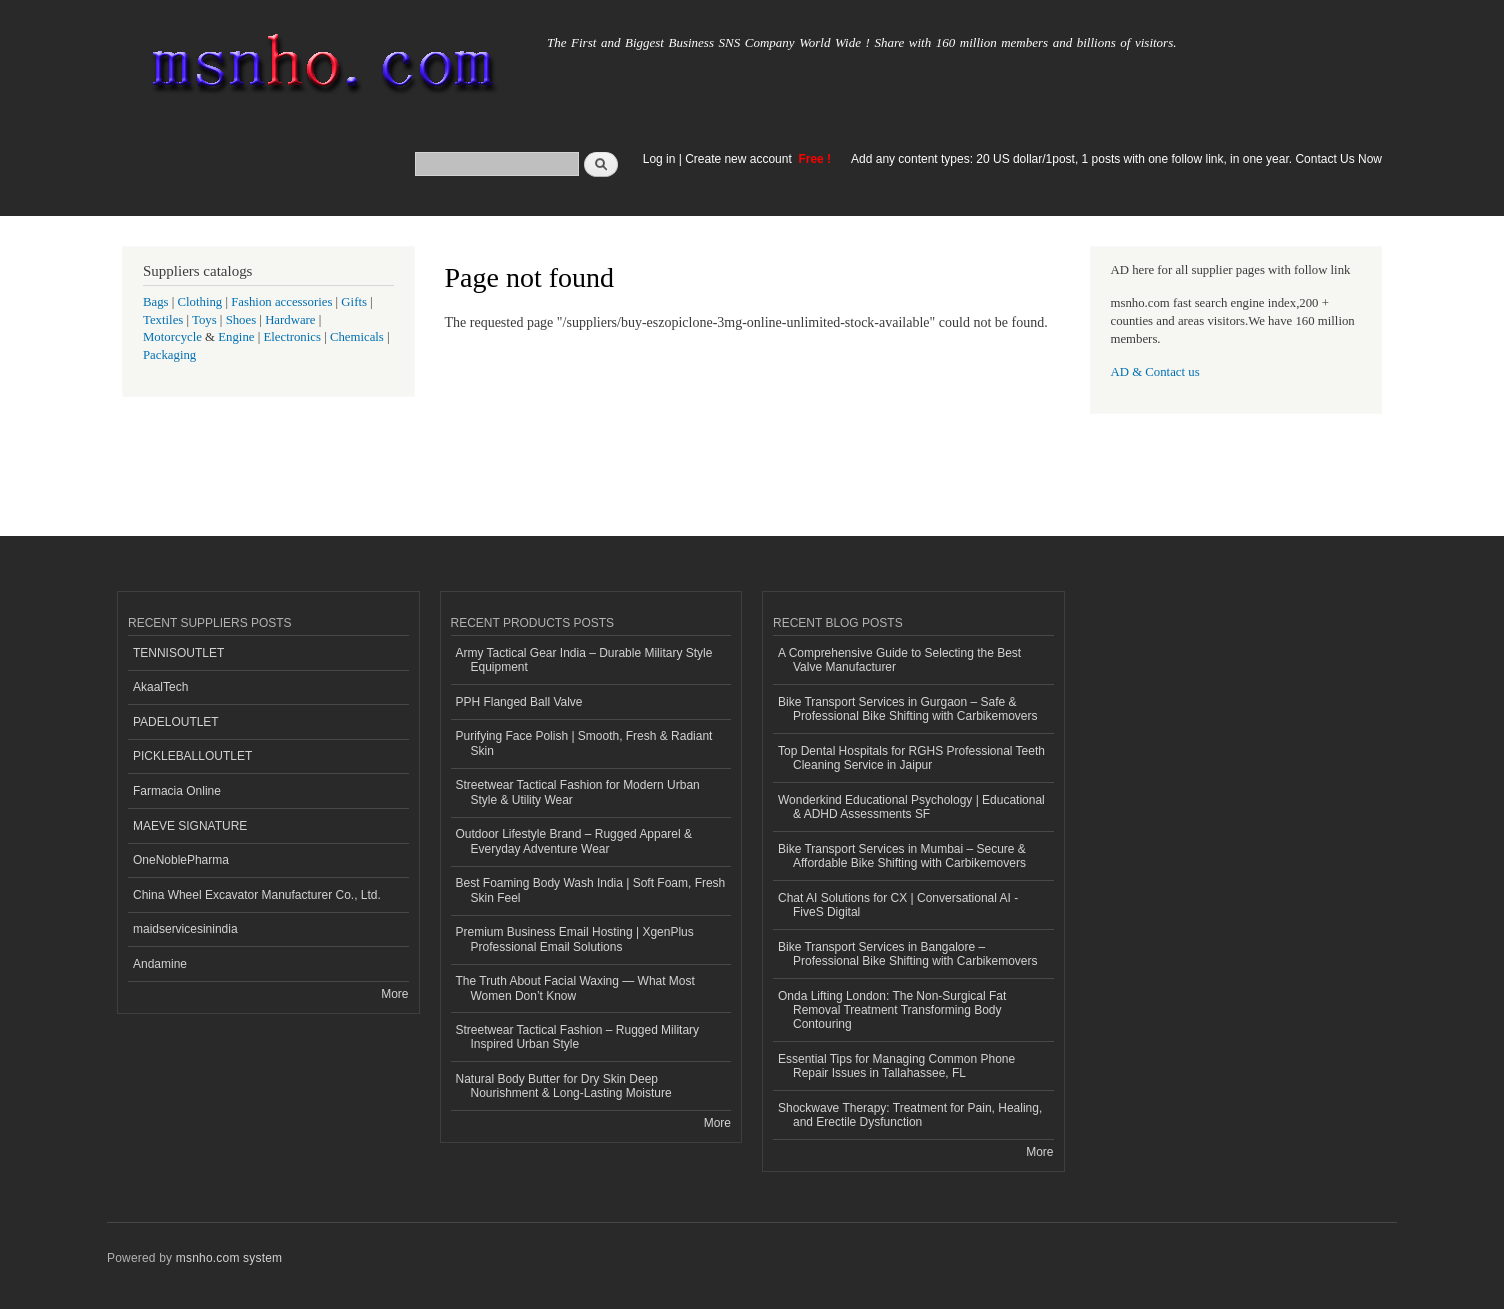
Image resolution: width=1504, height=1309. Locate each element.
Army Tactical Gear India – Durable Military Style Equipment (584, 660)
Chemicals (358, 337)
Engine (236, 337)
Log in (659, 159)
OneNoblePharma (181, 860)
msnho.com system (229, 1258)
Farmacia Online (177, 791)
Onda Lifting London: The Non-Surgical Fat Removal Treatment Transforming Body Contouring (892, 1010)
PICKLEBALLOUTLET (192, 756)
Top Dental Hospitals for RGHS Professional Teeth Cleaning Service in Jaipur (911, 758)
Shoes (241, 320)
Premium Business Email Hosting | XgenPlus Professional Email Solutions (575, 939)
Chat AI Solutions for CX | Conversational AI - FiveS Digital (898, 905)
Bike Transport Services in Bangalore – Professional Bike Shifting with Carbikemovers (907, 954)
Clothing (200, 302)
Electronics (292, 337)
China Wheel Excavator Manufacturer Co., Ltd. (257, 895)
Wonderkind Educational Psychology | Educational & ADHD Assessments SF (911, 807)
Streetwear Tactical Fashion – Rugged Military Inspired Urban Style (578, 1037)
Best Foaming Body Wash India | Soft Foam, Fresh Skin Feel (591, 890)
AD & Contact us (1155, 372)
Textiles (163, 320)
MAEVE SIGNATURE (190, 826)
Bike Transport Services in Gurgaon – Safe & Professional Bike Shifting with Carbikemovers (907, 709)
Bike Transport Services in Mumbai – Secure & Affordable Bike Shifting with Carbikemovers (902, 856)
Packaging (169, 355)
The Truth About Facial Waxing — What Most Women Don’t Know (575, 988)
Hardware (290, 320)
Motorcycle (172, 337)
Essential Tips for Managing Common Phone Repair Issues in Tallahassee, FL (896, 1066)
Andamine (160, 964)
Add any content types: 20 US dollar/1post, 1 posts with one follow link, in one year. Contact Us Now (1116, 159)
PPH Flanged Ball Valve (519, 702)
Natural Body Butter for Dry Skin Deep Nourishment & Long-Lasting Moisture (564, 1086)
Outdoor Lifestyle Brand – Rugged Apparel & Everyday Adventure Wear (574, 841)
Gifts (354, 302)
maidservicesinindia (185, 929)
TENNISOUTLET (178, 653)
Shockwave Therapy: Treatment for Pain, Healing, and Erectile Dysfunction (910, 1115)
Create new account (740, 159)
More (394, 994)
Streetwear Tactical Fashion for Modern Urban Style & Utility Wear (578, 792)
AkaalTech (160, 687)
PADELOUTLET (176, 722)
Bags (156, 302)
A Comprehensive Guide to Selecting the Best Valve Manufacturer (899, 660)
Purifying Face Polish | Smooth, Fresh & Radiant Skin (584, 743)
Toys (204, 320)
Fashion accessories (281, 302)
